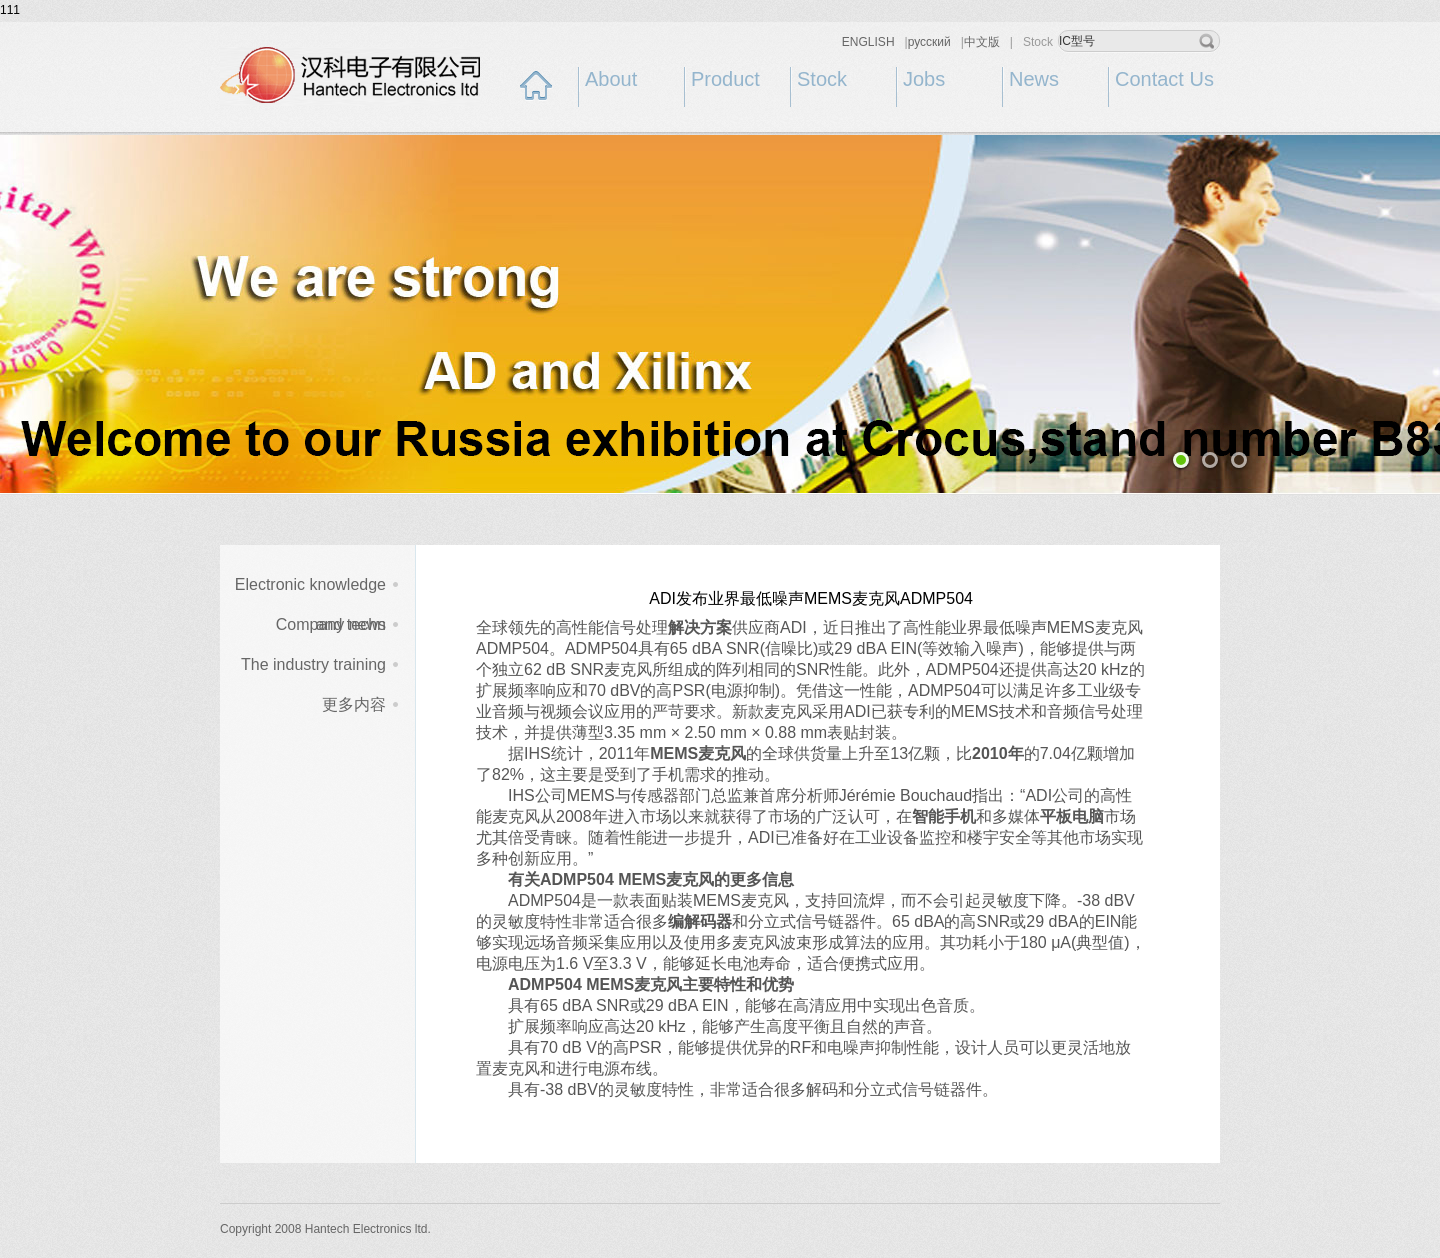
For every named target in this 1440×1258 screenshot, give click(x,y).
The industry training (313, 664)
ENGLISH (868, 42)
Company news (331, 624)
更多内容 (354, 704)
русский (929, 42)
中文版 (982, 42)
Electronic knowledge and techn (310, 590)
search (1207, 41)
